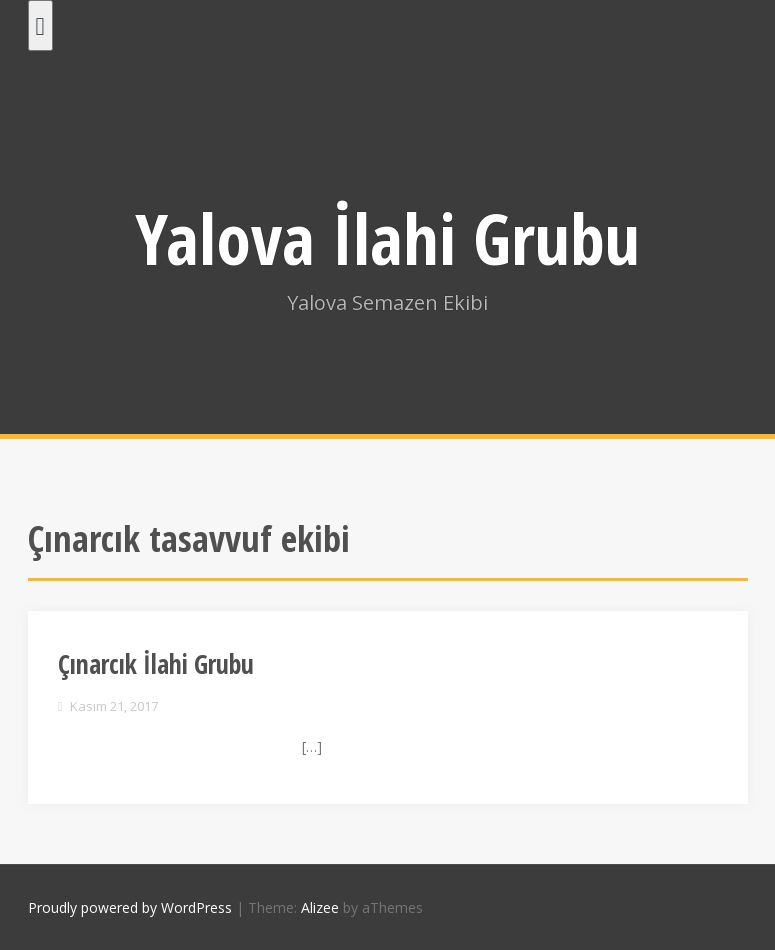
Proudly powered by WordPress (130, 907)
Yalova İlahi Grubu (387, 238)
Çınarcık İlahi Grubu (156, 664)
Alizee (320, 907)
